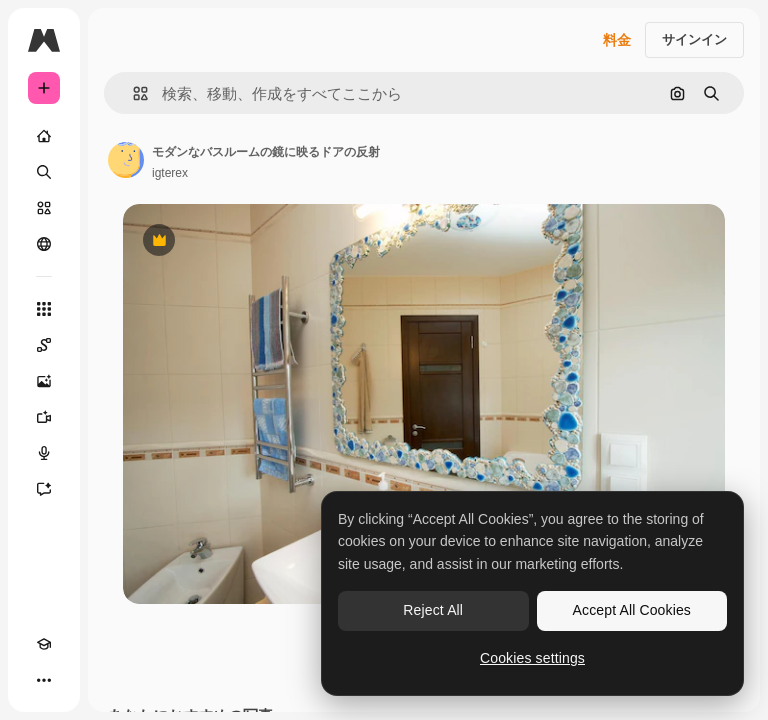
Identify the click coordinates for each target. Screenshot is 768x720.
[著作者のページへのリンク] (126, 160)
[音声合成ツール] (44, 453)
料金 (617, 40)
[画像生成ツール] (44, 381)
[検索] (44, 172)
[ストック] (44, 208)
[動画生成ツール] (44, 417)
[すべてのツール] (44, 309)
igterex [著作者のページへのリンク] (170, 173)
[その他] (44, 680)
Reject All (433, 610)
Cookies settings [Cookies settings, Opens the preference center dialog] (532, 658)
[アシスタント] (44, 489)
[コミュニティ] (44, 244)
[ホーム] (44, 136)
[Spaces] (44, 345)
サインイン (694, 39)
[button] (132, 93)
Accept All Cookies (632, 610)
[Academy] (44, 644)
